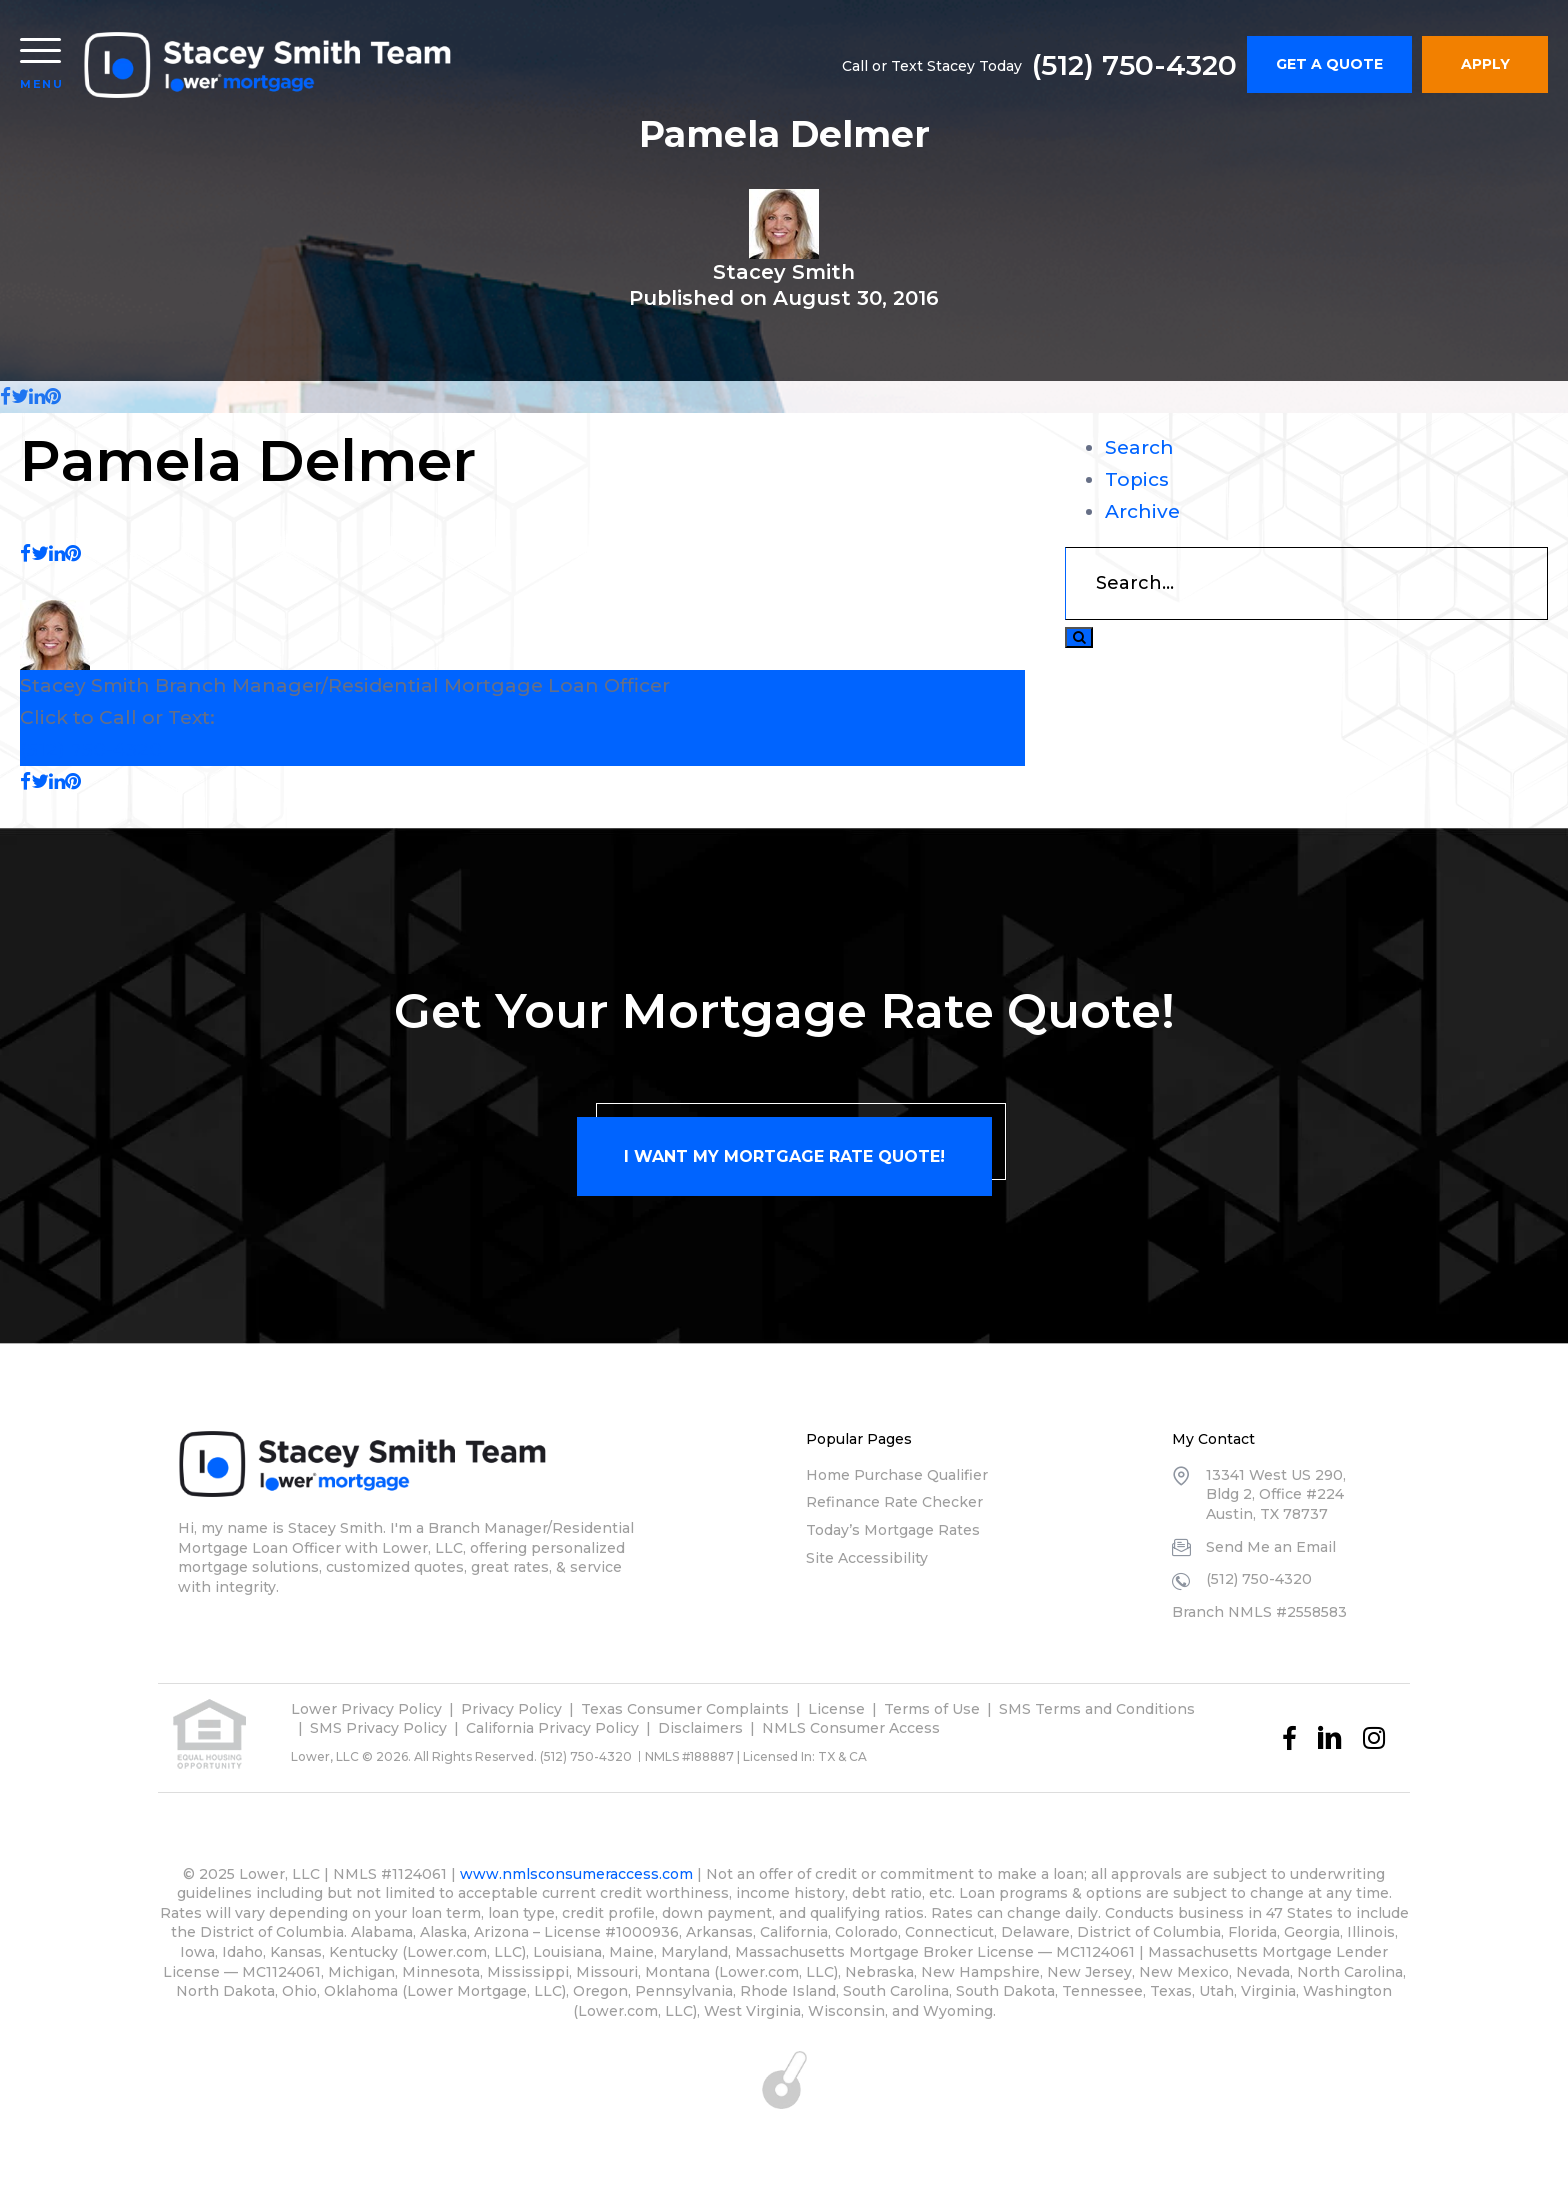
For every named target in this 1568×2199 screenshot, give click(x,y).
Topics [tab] (1137, 479)
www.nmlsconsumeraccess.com (576, 1874)
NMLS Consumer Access (851, 1728)
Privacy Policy (511, 1709)
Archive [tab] (1142, 511)
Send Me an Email (1271, 1547)
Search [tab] (1139, 447)
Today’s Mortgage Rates (893, 1530)
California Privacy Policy (552, 1728)
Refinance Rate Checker (894, 1502)
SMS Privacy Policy (378, 1728)
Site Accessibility (867, 1558)
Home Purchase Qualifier (897, 1475)
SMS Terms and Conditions (1097, 1709)
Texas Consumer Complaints (685, 1709)
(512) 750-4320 (1134, 65)
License (836, 1709)
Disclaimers (700, 1728)
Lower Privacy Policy (366, 1709)
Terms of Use (932, 1709)
